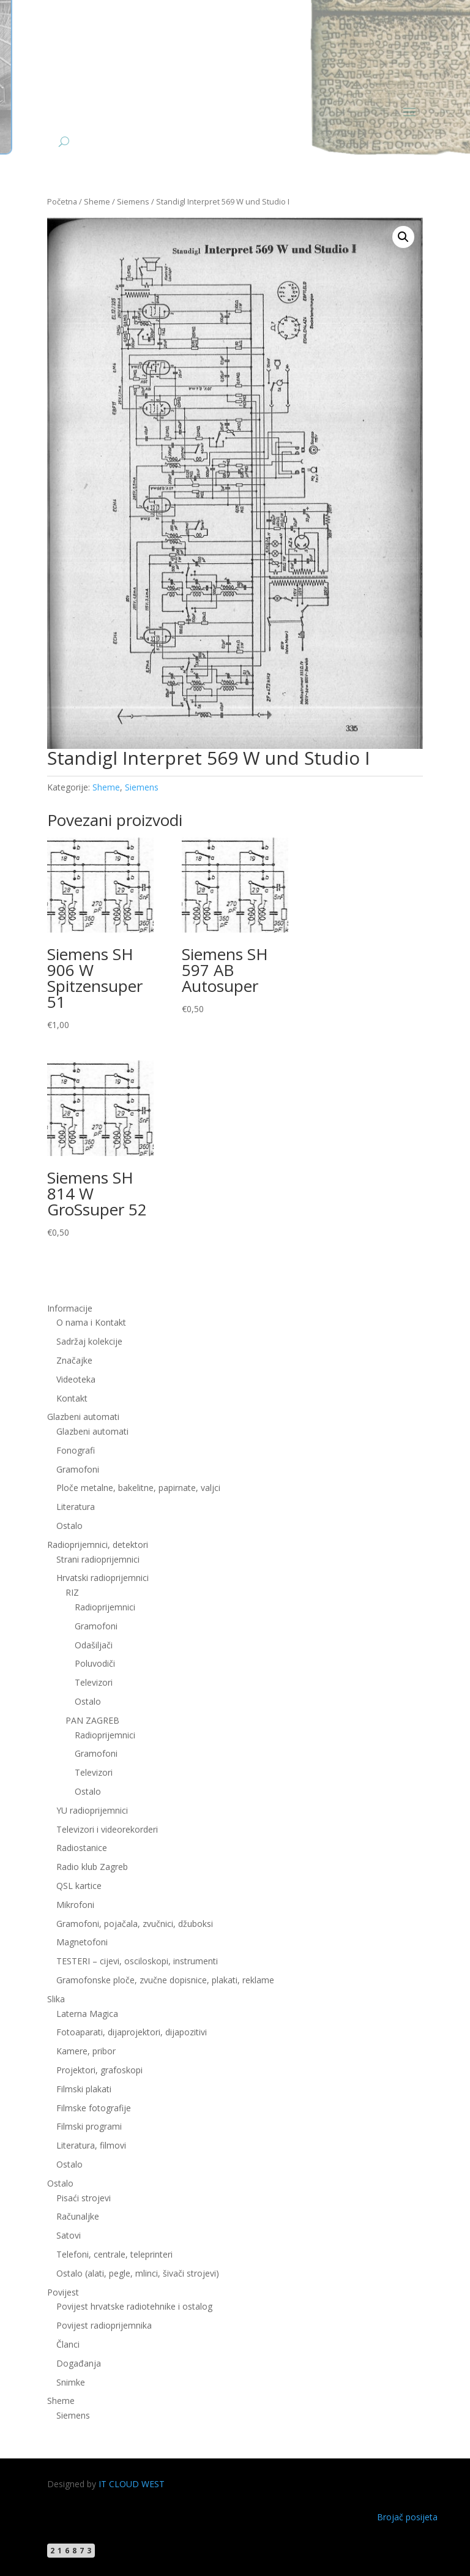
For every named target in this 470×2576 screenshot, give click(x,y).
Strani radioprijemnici (98, 1559)
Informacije (69, 1308)
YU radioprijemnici (92, 1810)
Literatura (75, 1506)
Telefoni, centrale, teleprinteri (114, 2254)
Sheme (97, 201)
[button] (403, 237)
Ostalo (69, 1525)
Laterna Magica (87, 2013)
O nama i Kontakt (91, 1322)
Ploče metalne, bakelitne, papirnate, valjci (138, 1487)
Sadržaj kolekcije (89, 1341)
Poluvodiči (95, 1663)
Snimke (70, 2382)
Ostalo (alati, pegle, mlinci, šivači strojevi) (137, 2273)
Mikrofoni (75, 1904)
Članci (68, 2344)
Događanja (78, 2363)
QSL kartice (79, 1885)
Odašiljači (94, 1645)
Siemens (133, 201)
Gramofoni (77, 1469)
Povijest (63, 2292)
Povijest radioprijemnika (104, 2325)
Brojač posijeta (407, 2517)
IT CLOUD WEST (132, 2484)
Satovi (68, 2235)
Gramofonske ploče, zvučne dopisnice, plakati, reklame (165, 1980)
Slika (56, 1999)
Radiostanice (81, 1847)
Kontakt (72, 1398)
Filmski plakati (83, 2089)
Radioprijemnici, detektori (97, 1544)
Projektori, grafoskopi (99, 2070)
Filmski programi (89, 2126)
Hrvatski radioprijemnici (102, 1577)
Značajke (74, 1360)
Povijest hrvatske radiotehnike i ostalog (134, 2306)
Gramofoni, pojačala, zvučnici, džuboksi (134, 1923)
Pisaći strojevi (83, 2198)
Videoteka (75, 1379)
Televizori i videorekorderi (107, 1829)
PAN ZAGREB (92, 1720)
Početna (62, 201)
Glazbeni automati (83, 1416)
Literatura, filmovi (91, 2145)
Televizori (94, 1682)
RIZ (72, 1592)
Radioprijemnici (105, 1607)
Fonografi (75, 1450)
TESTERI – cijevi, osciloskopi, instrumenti (137, 1961)
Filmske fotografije (93, 2108)
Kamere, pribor (86, 2051)
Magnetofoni (82, 1942)
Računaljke (77, 2216)
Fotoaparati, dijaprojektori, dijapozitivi (131, 2032)
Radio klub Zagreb (92, 1866)
